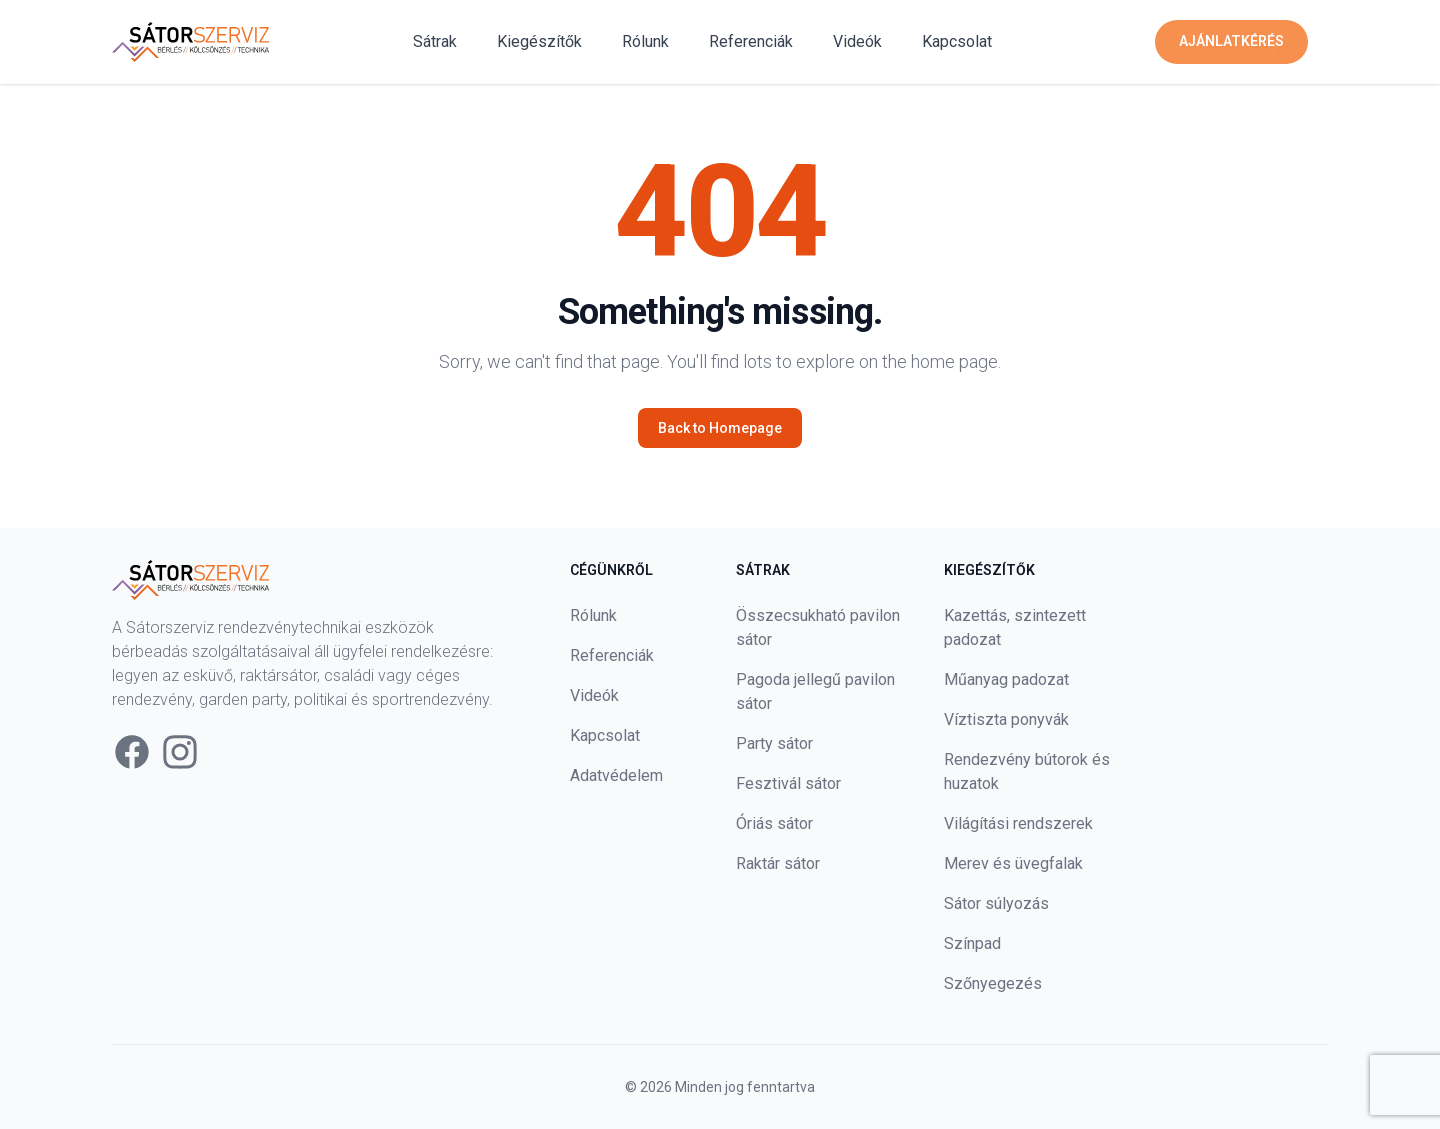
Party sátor (774, 743)
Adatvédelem (616, 775)
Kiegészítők (539, 41)
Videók (857, 41)
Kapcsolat (957, 41)
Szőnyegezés (993, 983)
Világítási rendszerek (1018, 823)
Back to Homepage (720, 428)
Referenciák (751, 41)
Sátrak (435, 41)
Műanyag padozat (1006, 679)
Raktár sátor (778, 863)
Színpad (972, 943)
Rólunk (645, 41)
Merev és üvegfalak (1013, 863)
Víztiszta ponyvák (1006, 719)
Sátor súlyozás (996, 903)
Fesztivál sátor (788, 783)
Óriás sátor (774, 823)
